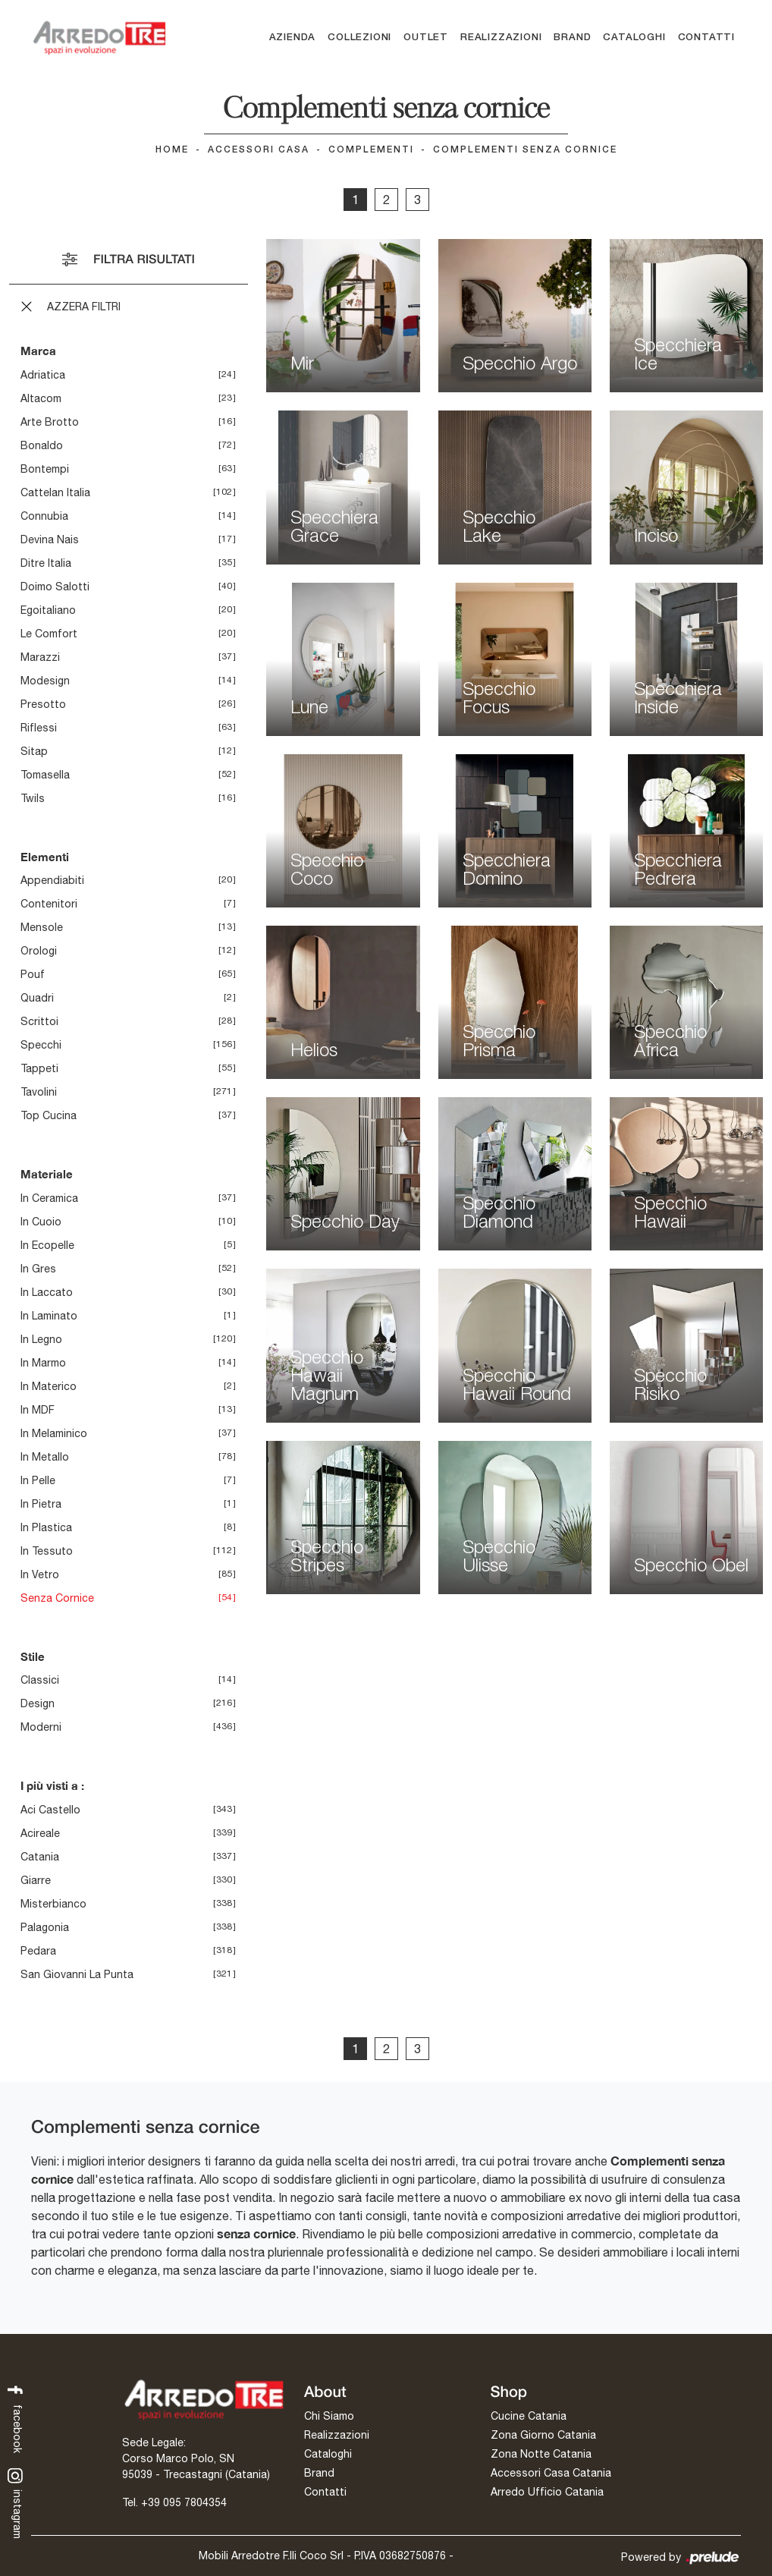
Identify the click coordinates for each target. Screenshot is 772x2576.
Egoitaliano (48, 610)
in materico (48, 1386)
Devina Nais (49, 539)
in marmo (43, 1363)
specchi (40, 1045)
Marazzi (40, 657)
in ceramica (49, 1198)
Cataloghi (634, 37)
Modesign (45, 681)
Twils (32, 798)
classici (39, 1680)
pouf (32, 974)
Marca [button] (38, 350)
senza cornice (57, 1598)
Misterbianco (53, 1904)
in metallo (44, 1457)
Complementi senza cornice (525, 150)
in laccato (46, 1292)
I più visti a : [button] (52, 1785)
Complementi (371, 150)
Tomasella (45, 775)
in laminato (48, 1316)
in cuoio (40, 1222)
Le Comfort (48, 633)
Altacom (40, 398)
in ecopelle (47, 1245)
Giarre (35, 1880)
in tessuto (46, 1551)
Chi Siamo (329, 2416)
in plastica (46, 1527)
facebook (16, 2418)
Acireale (40, 1833)
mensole (41, 927)
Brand (572, 37)
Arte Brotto (49, 422)
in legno (41, 1339)
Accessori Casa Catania (551, 2473)
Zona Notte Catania (541, 2454)
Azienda (292, 37)
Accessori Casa (258, 150)
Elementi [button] (44, 856)
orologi (38, 951)
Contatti (706, 37)
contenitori (48, 904)
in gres (38, 1269)
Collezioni (359, 37)
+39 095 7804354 (184, 2502)
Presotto (43, 704)
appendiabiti (52, 880)
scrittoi (39, 1021)
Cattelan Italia (55, 492)
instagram (16, 2504)
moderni (40, 1727)
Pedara (38, 1951)
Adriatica (42, 375)
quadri (37, 998)
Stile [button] (32, 1656)
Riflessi (38, 728)
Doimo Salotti (54, 586)
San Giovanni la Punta (76, 1974)
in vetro (39, 1574)
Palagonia (44, 1927)
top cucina (48, 1115)
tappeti (39, 1068)
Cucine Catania (528, 2416)
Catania (39, 1857)
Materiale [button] (46, 1174)
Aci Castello (50, 1810)
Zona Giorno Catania (543, 2435)
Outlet (425, 37)
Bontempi (44, 469)
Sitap (34, 751)
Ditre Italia (45, 563)
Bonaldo (41, 445)
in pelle (37, 1480)
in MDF (37, 1410)
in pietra (40, 1504)
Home (172, 150)
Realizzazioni (500, 37)
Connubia (44, 516)
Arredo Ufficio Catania (547, 2492)
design (37, 1703)
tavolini (38, 1092)
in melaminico (53, 1433)
